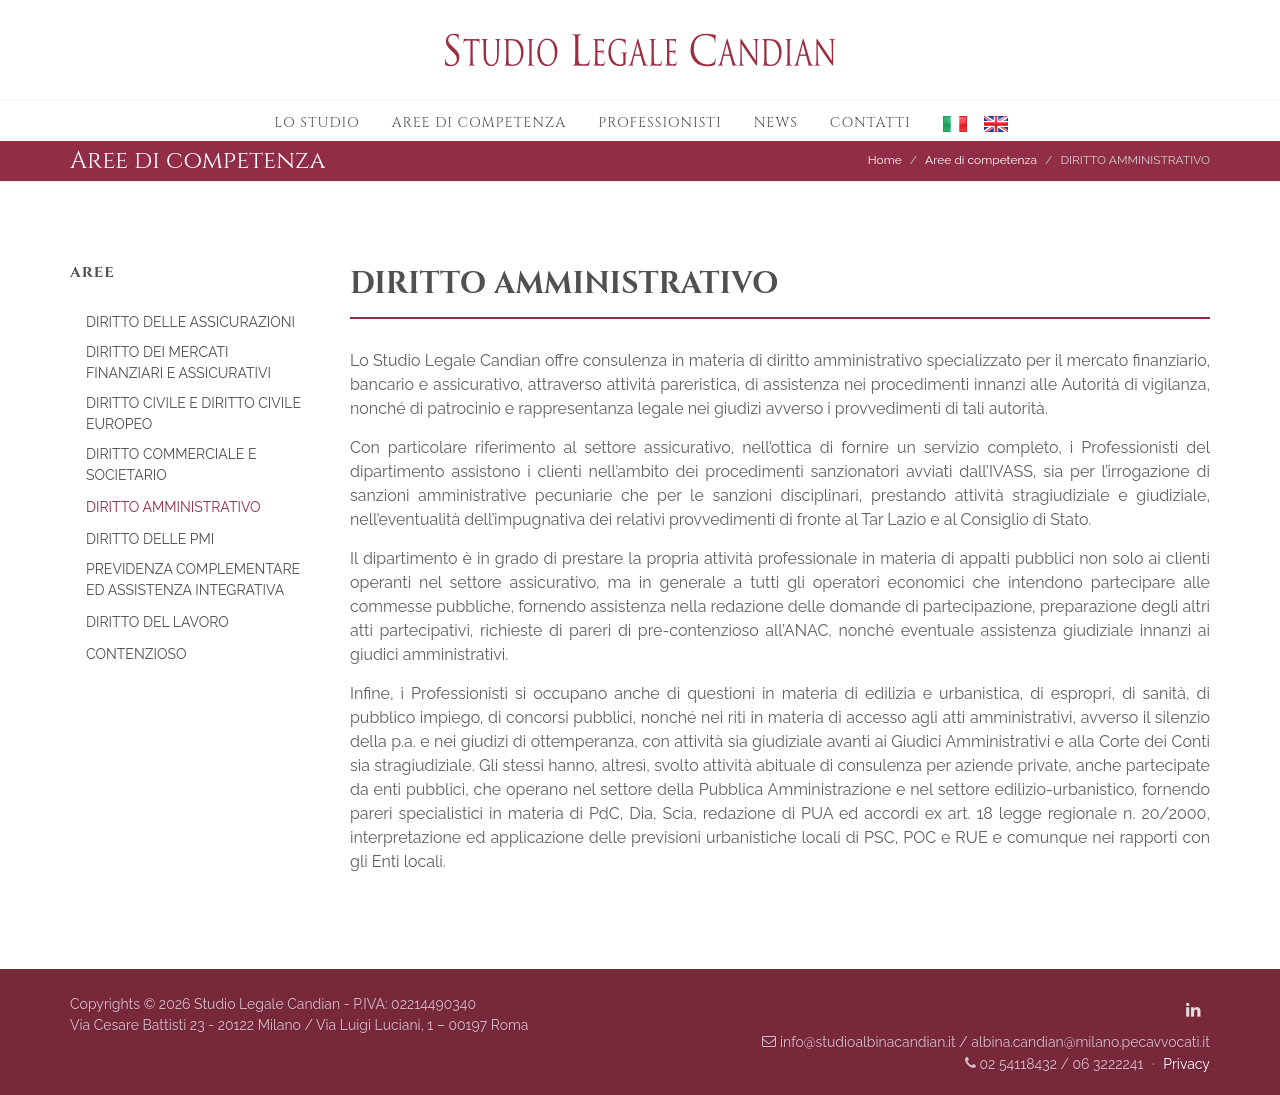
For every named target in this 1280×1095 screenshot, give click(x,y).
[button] (947, 121)
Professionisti (660, 122)
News (776, 122)
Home (885, 160)
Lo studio (316, 122)
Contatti (870, 122)
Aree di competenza (479, 122)
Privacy (1186, 1064)
